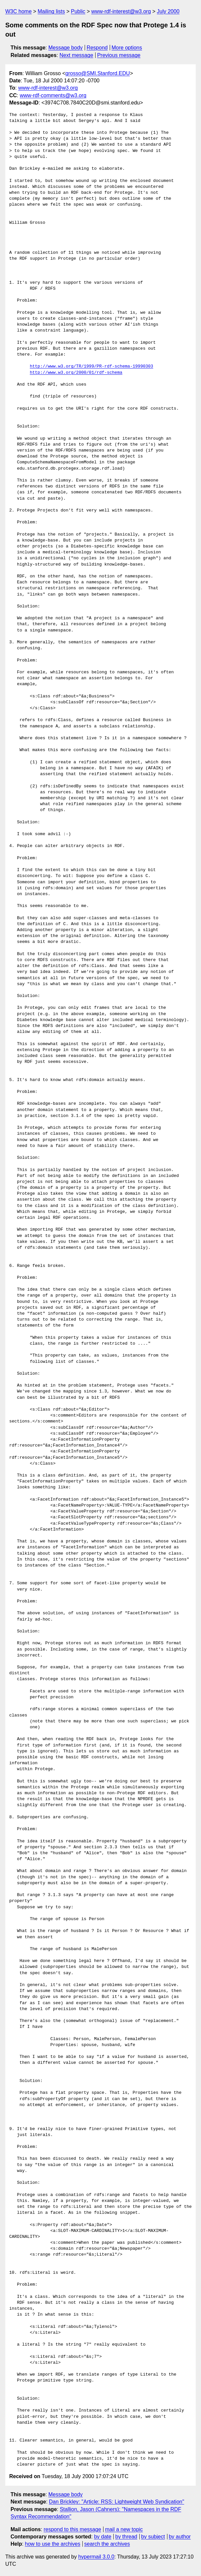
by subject (153, 2536)
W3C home (18, 11)
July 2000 (168, 11)
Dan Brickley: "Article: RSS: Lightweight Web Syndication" (116, 2501)
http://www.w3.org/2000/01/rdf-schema (76, 373)
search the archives (107, 2544)
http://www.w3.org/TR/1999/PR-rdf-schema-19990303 (91, 366)
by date (102, 2536)
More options (127, 47)
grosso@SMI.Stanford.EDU (97, 73)
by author (180, 2536)
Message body (65, 47)
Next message (76, 55)
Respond (97, 47)
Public (78, 11)
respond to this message (72, 2529)
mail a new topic (124, 2529)
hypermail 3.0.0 (96, 2557)
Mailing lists (51, 11)
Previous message (119, 55)
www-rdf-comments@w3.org (53, 95)
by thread (126, 2536)
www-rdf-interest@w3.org (121, 11)
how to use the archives (52, 2544)
